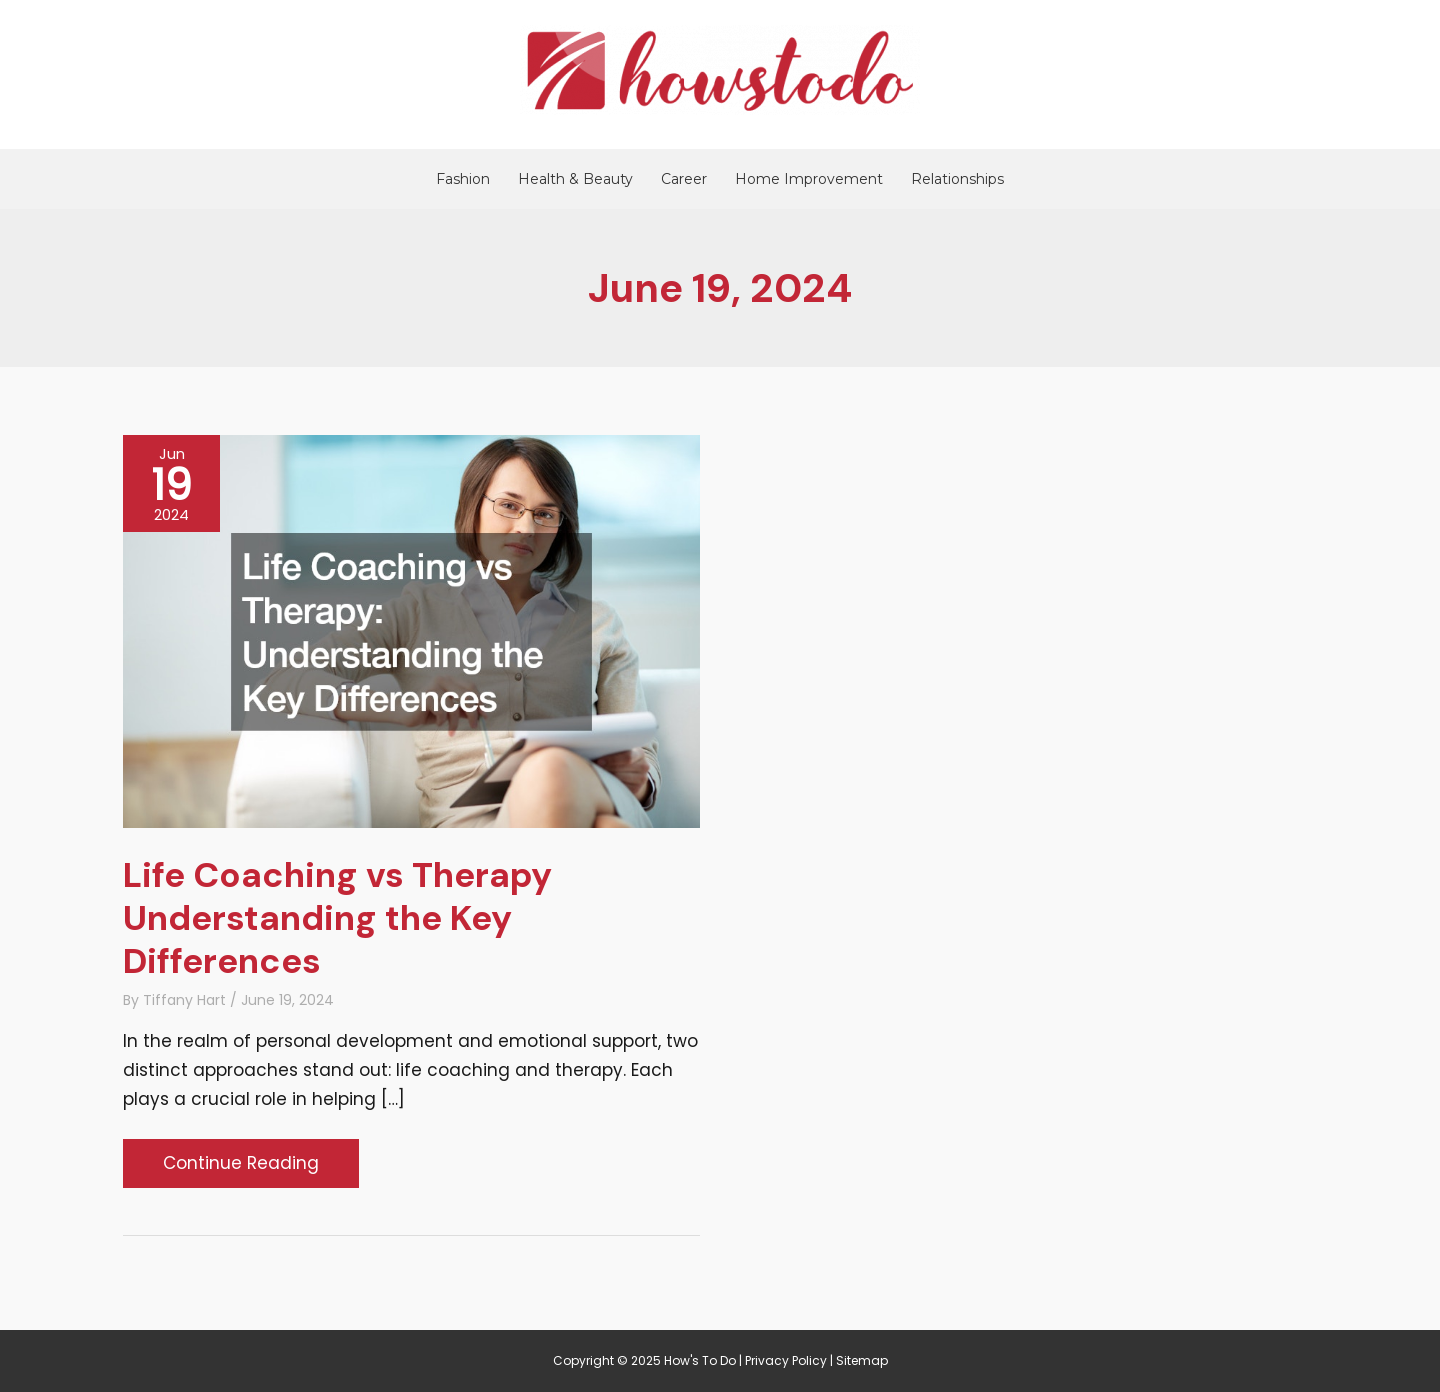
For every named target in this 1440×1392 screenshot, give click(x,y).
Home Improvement (809, 179)
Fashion (463, 179)
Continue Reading (240, 1168)
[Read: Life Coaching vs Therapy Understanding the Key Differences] (411, 630)
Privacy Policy (786, 1360)
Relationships (957, 179)
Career (684, 179)
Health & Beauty (575, 179)
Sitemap (862, 1360)
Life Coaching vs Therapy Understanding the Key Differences (337, 918)
